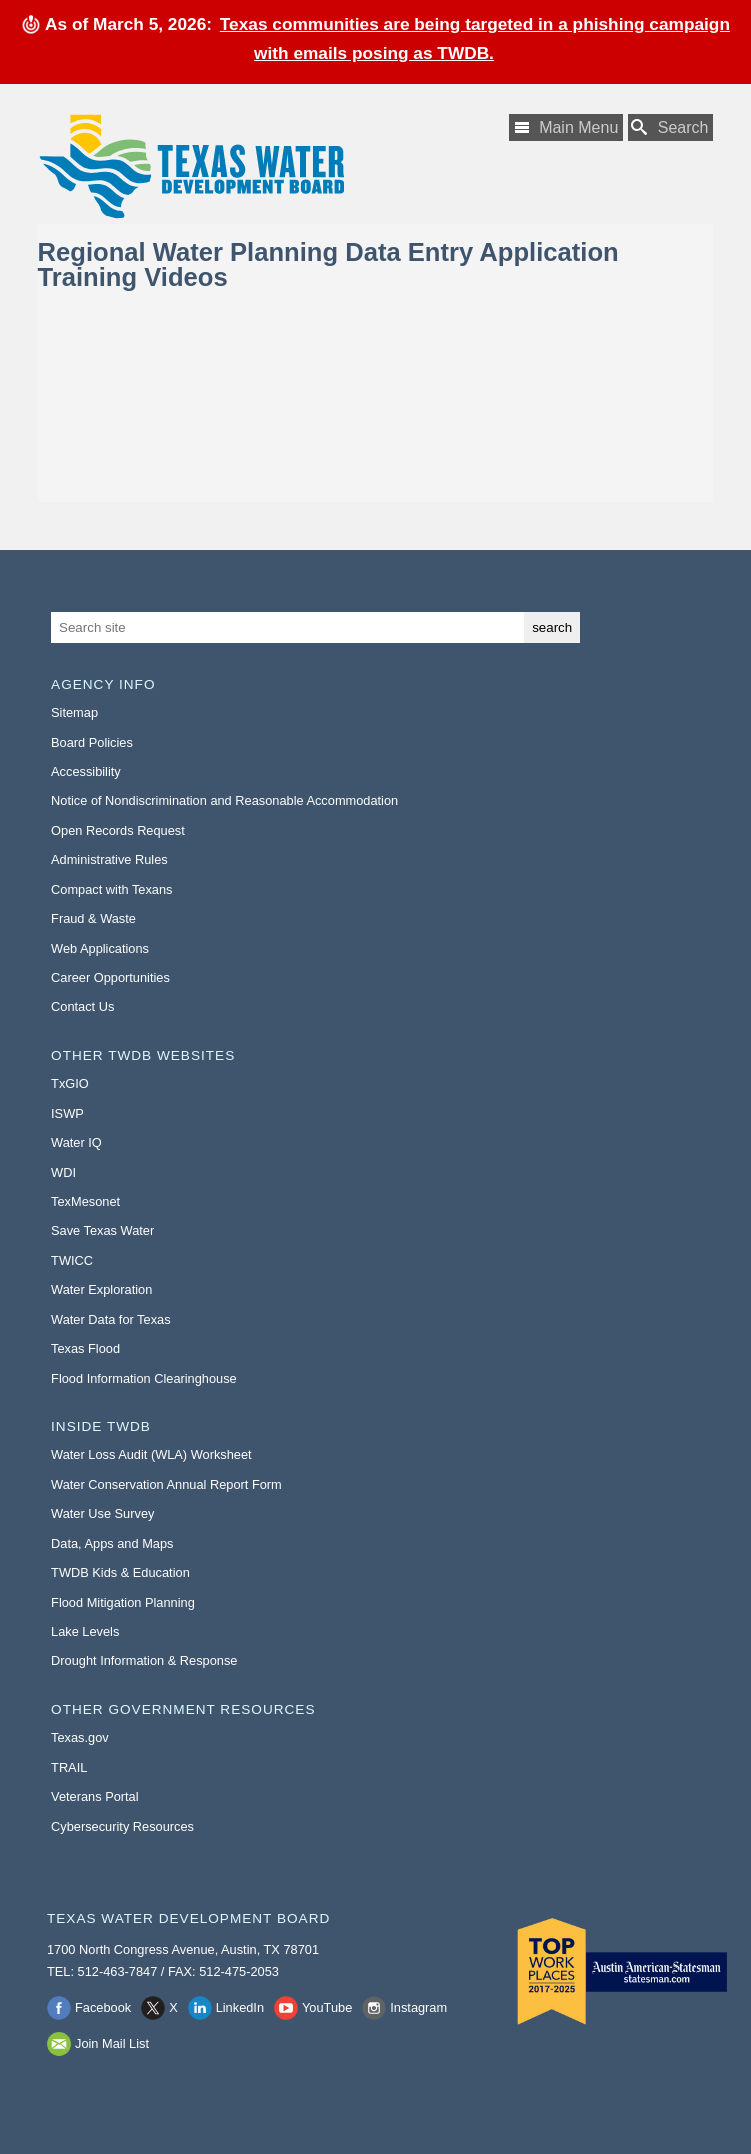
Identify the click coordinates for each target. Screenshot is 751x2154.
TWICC (72, 1260)
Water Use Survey (102, 1513)
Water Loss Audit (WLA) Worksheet (151, 1454)
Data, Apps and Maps (112, 1543)
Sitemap (74, 712)
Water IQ (76, 1142)
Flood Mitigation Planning (123, 1602)
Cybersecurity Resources (122, 1826)
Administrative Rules (109, 859)
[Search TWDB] (671, 127)
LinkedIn (240, 2007)
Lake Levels (85, 1631)
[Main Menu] (566, 127)
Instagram (418, 2007)
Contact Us (82, 1006)
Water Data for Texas (110, 1319)
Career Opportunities (110, 977)
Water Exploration (101, 1289)
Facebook (103, 2007)
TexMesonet (85, 1201)
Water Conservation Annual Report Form (166, 1484)
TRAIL (69, 1767)
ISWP (67, 1113)
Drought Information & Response (144, 1660)
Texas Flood (85, 1348)
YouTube (327, 2007)
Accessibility (86, 771)
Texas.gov (80, 1737)
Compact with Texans (111, 889)
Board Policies (92, 742)
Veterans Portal (95, 1796)
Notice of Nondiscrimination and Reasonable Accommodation (224, 800)
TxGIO (70, 1083)
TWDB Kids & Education (120, 1572)
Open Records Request (118, 830)
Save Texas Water (102, 1230)
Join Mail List (112, 2043)
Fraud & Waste (93, 918)
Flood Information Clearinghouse (144, 1378)
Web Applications (100, 948)
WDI (63, 1172)
